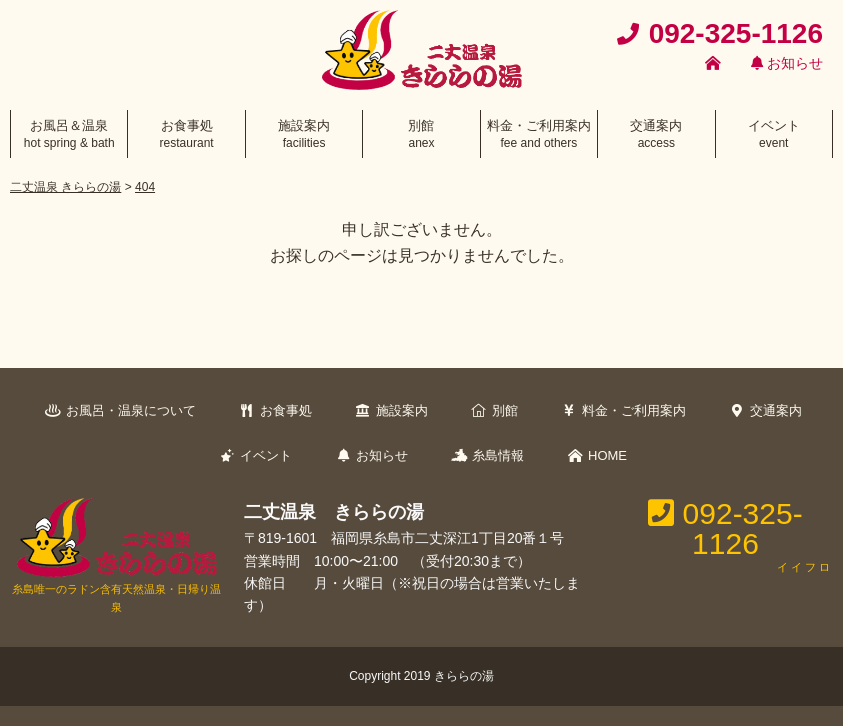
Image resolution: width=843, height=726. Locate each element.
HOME (607, 455)
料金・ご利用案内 (634, 410)
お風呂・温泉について (131, 410)
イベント (266, 455)
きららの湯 (464, 676)
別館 (505, 410)
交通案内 (776, 410)
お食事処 (286, 410)
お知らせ (787, 63)
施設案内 (402, 410)
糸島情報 (498, 455)
